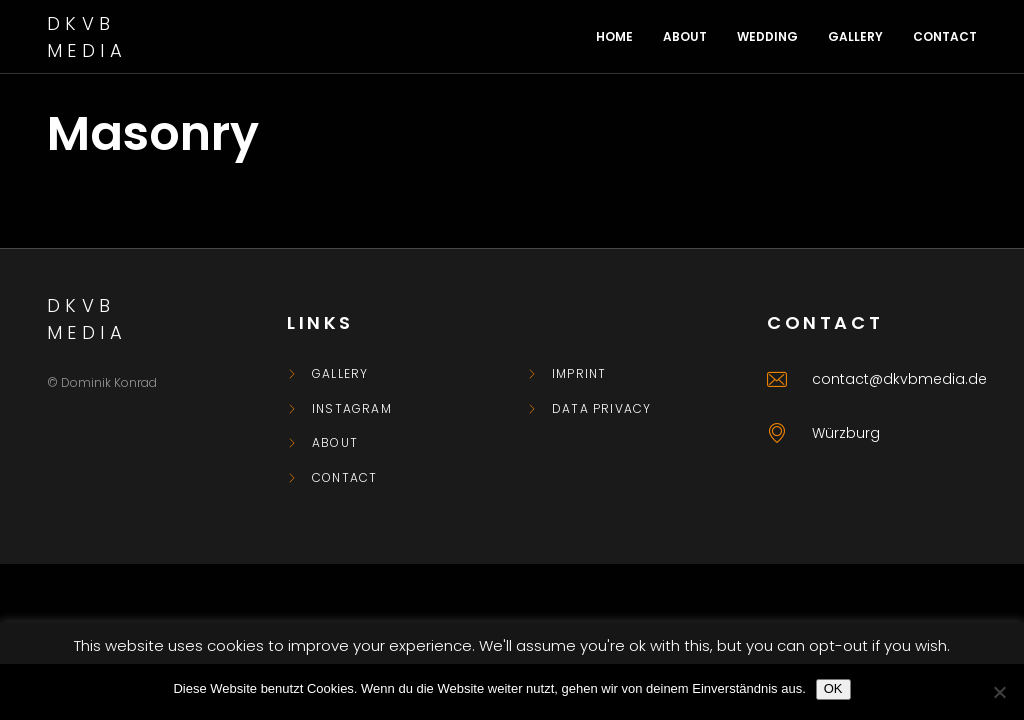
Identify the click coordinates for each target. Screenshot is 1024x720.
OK (833, 688)
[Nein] (999, 692)
